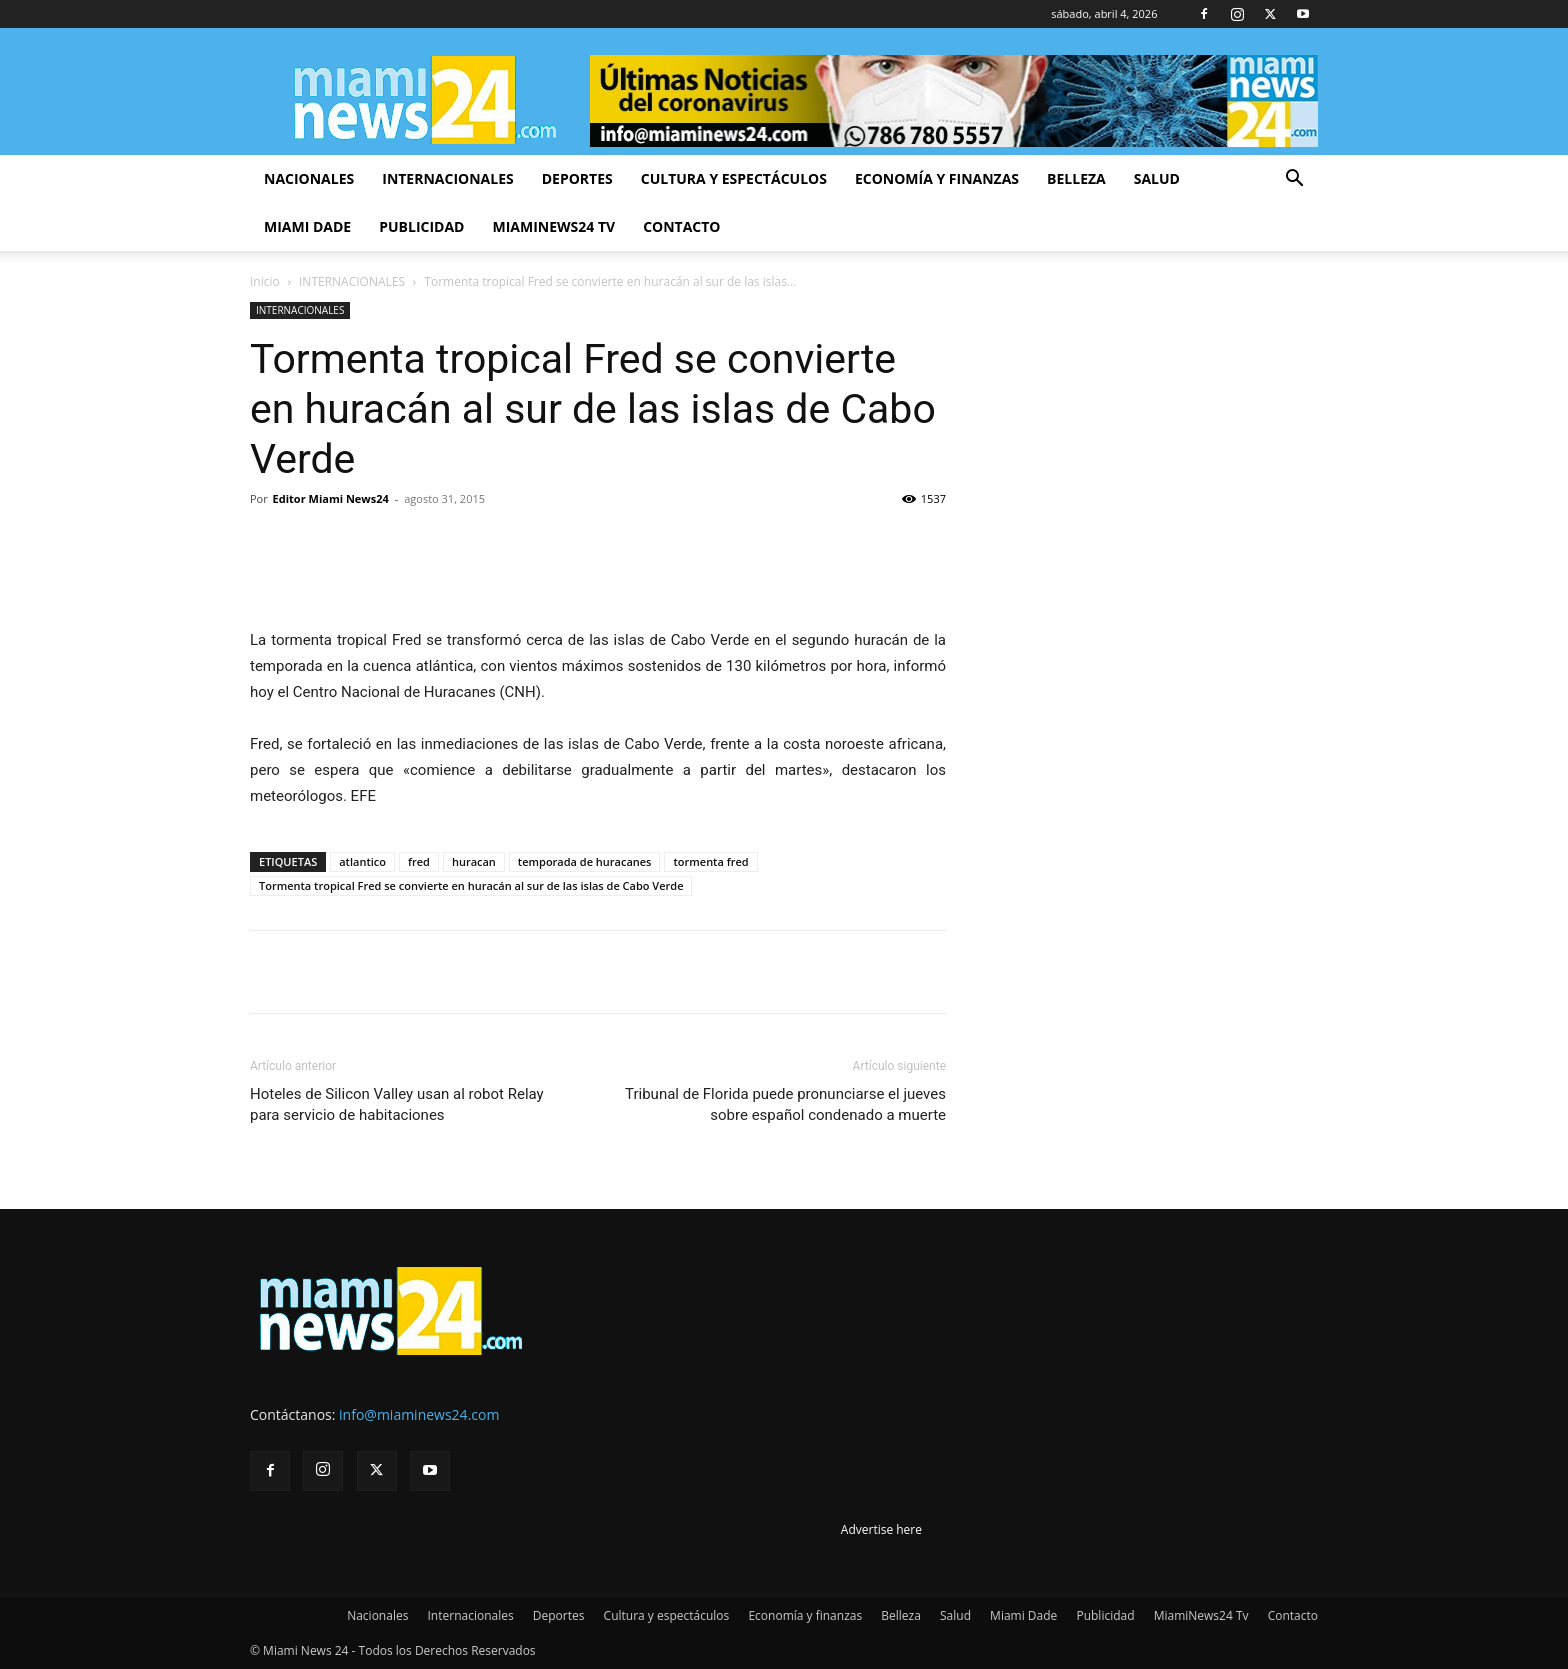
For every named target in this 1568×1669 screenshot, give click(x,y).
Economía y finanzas (937, 178)
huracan (474, 861)
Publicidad (421, 226)
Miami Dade (307, 226)
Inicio (265, 281)
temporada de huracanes (585, 861)
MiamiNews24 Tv (553, 226)
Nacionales (309, 178)
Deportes (577, 178)
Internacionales (447, 178)
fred (419, 861)
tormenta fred (710, 861)
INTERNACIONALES (352, 281)
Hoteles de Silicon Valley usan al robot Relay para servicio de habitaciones (397, 1104)
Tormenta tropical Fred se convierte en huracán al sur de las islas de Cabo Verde (471, 885)
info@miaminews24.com (419, 1414)
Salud (1157, 178)
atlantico (362, 861)
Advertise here (881, 1529)
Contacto (681, 226)
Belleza (1076, 178)
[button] (1294, 180)
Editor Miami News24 (331, 498)
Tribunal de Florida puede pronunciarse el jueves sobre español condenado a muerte (785, 1104)
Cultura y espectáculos (734, 178)
